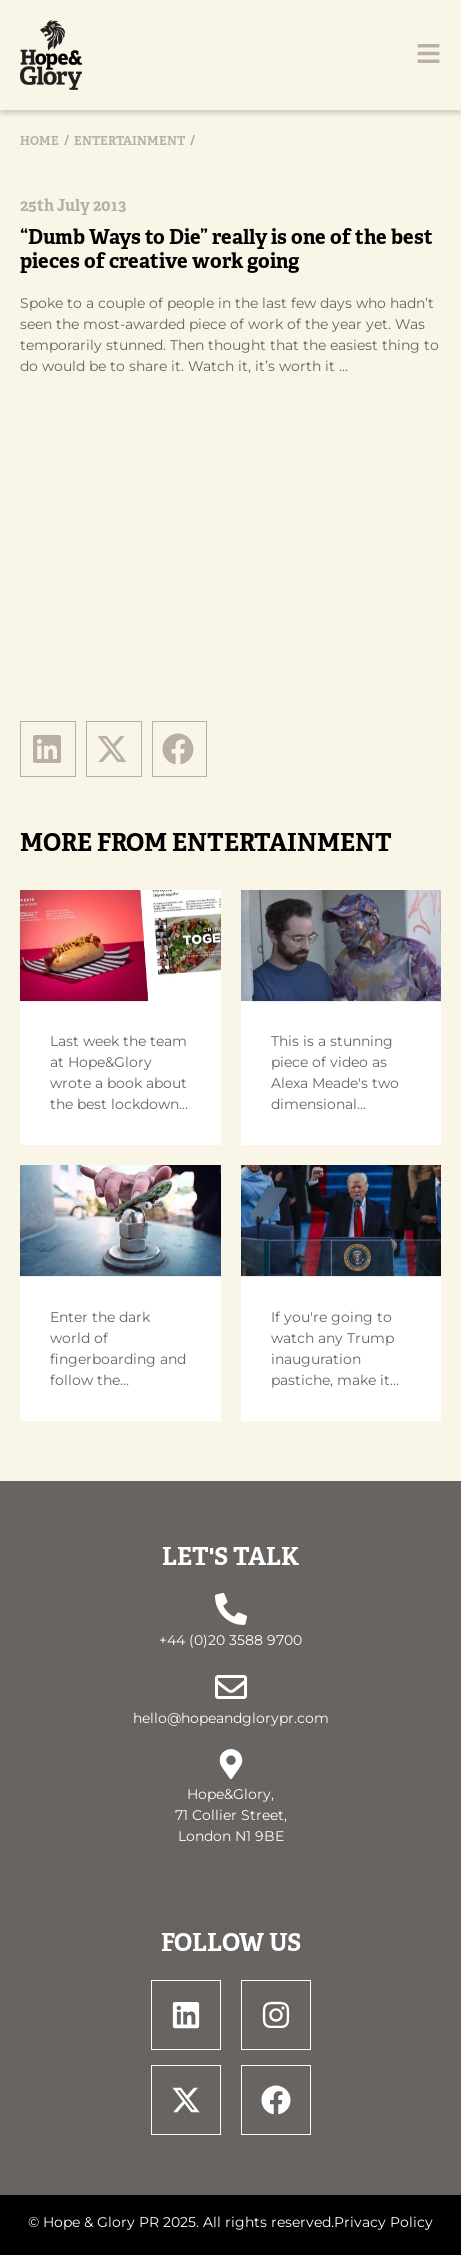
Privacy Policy (383, 2222)
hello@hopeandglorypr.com (231, 1718)
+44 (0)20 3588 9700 (230, 1640)
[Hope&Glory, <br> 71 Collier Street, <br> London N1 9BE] (231, 1764)
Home (39, 141)
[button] (48, 749)
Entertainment (129, 141)
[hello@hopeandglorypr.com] (231, 1687)
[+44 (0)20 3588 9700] (231, 1609)
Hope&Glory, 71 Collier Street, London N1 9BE (231, 1815)
